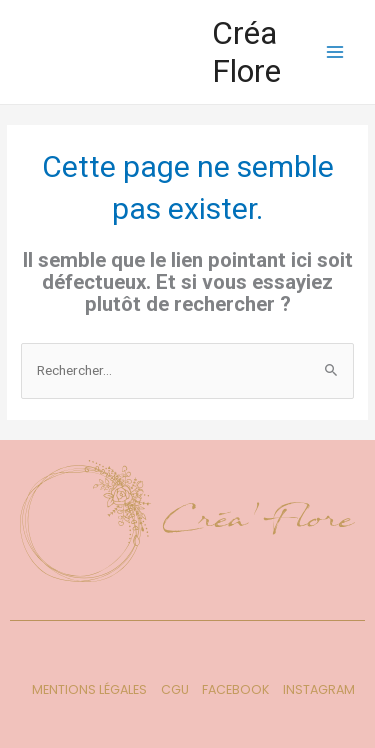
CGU (175, 689)
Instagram (319, 689)
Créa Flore (246, 52)
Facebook (235, 689)
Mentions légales (89, 689)
